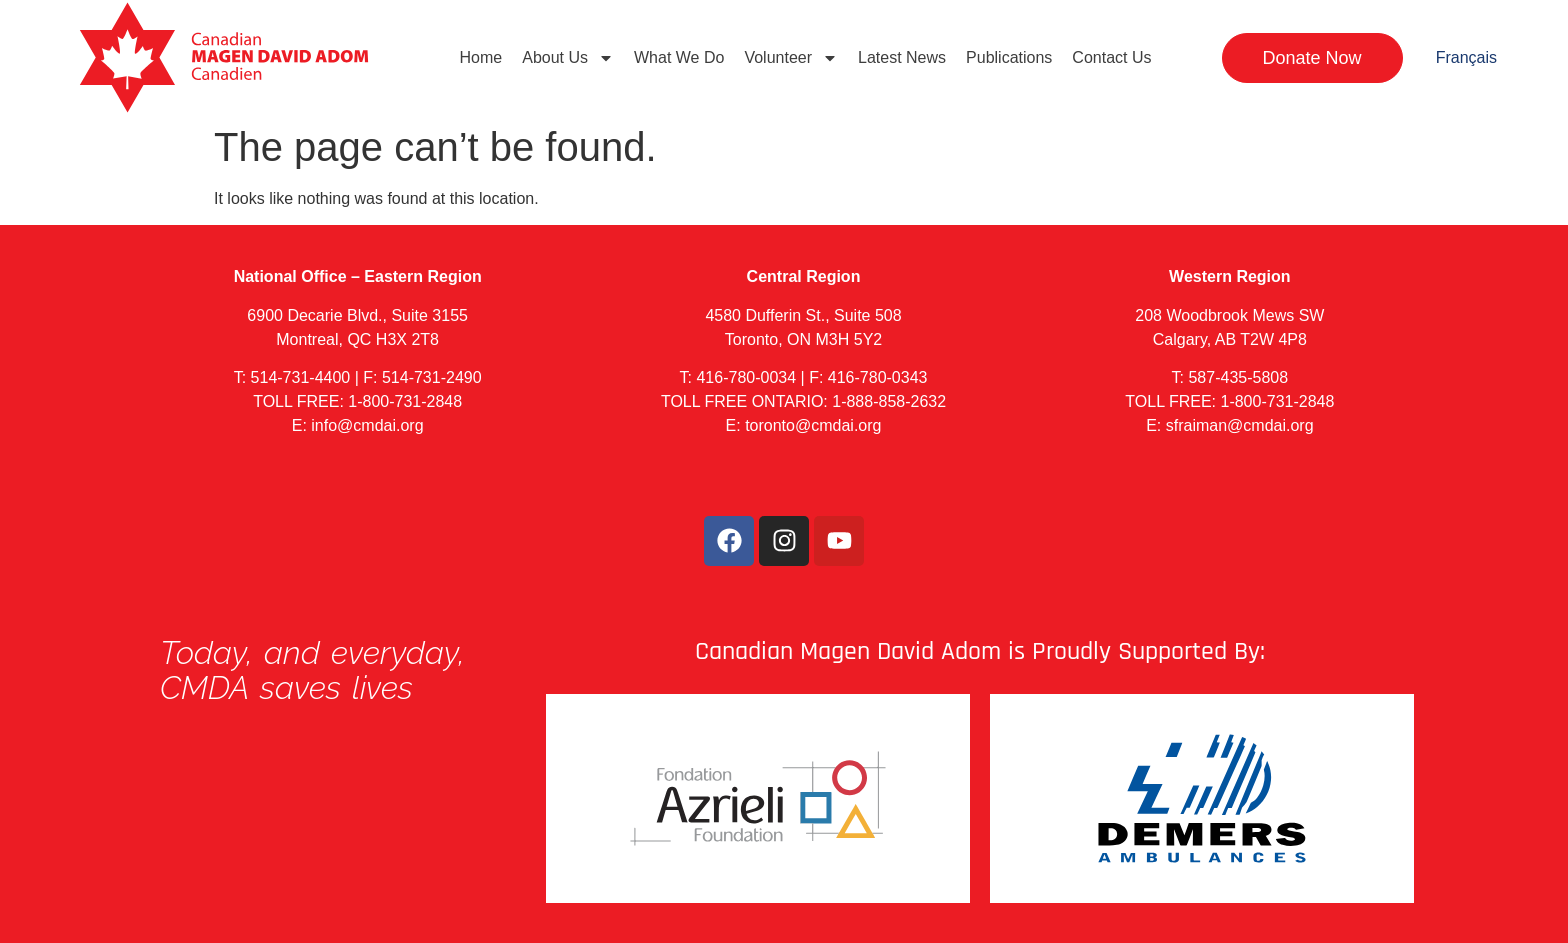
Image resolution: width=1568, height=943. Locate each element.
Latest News (902, 57)
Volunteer (791, 58)
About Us (568, 58)
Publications (1009, 57)
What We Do (679, 57)
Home (481, 57)
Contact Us (1111, 57)
